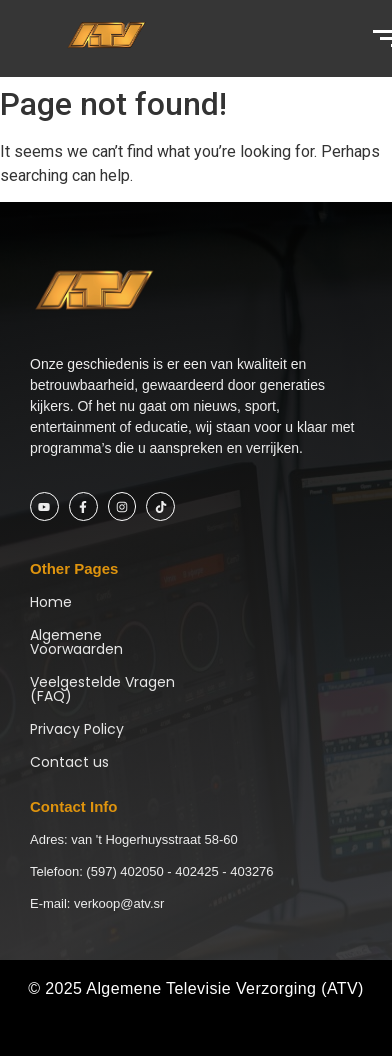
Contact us (69, 762)
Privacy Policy (77, 729)
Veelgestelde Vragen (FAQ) (102, 689)
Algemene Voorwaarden (76, 642)
